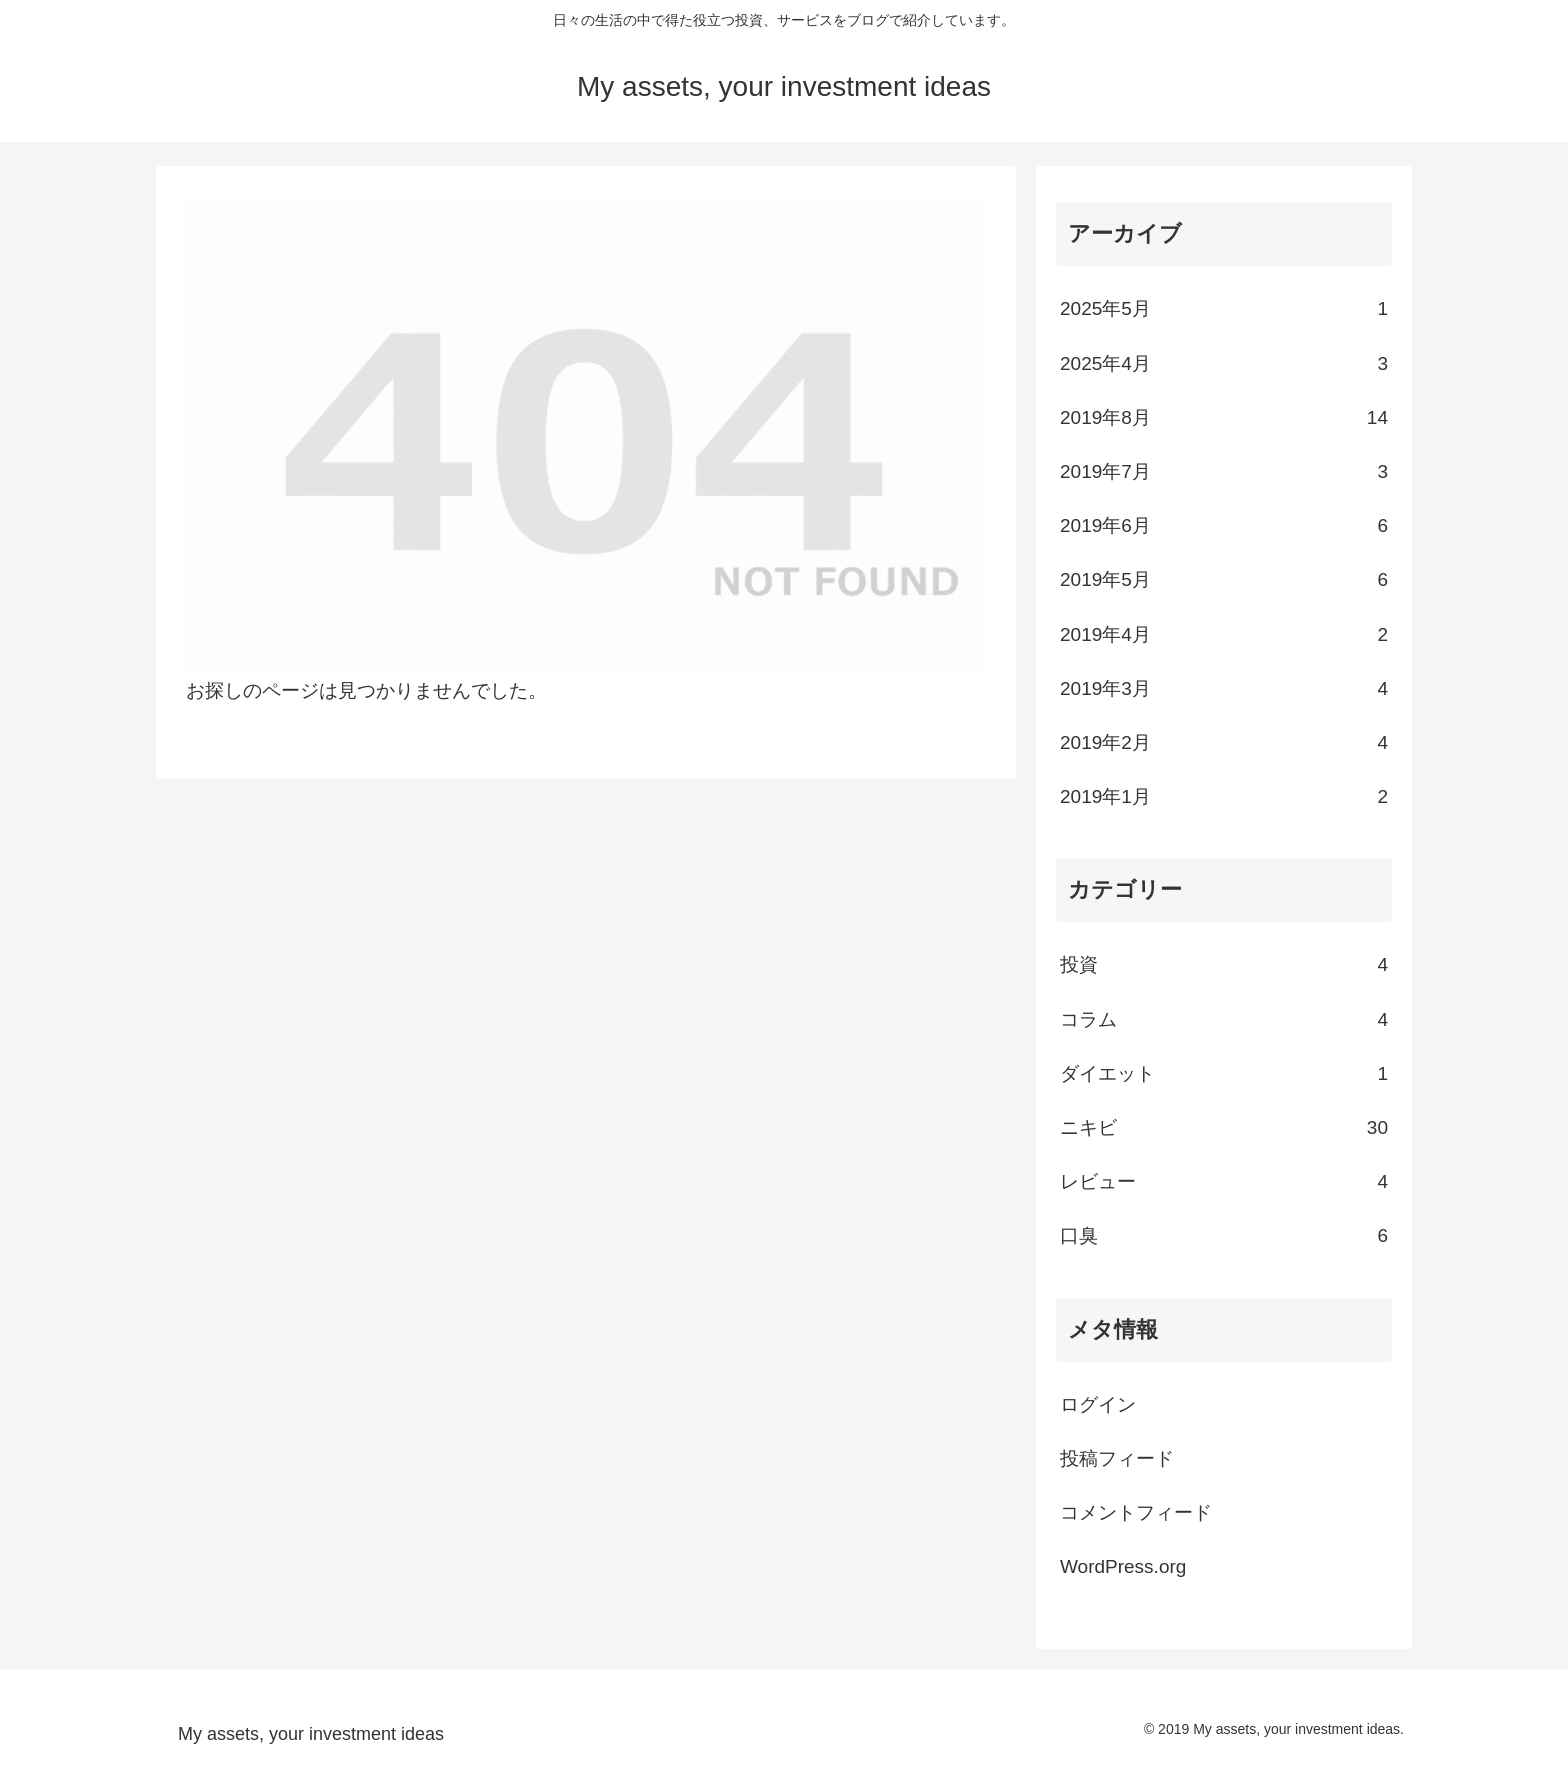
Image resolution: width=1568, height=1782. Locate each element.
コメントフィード (1136, 1512)
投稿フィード (1117, 1458)
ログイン (1098, 1404)
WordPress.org (1123, 1566)
